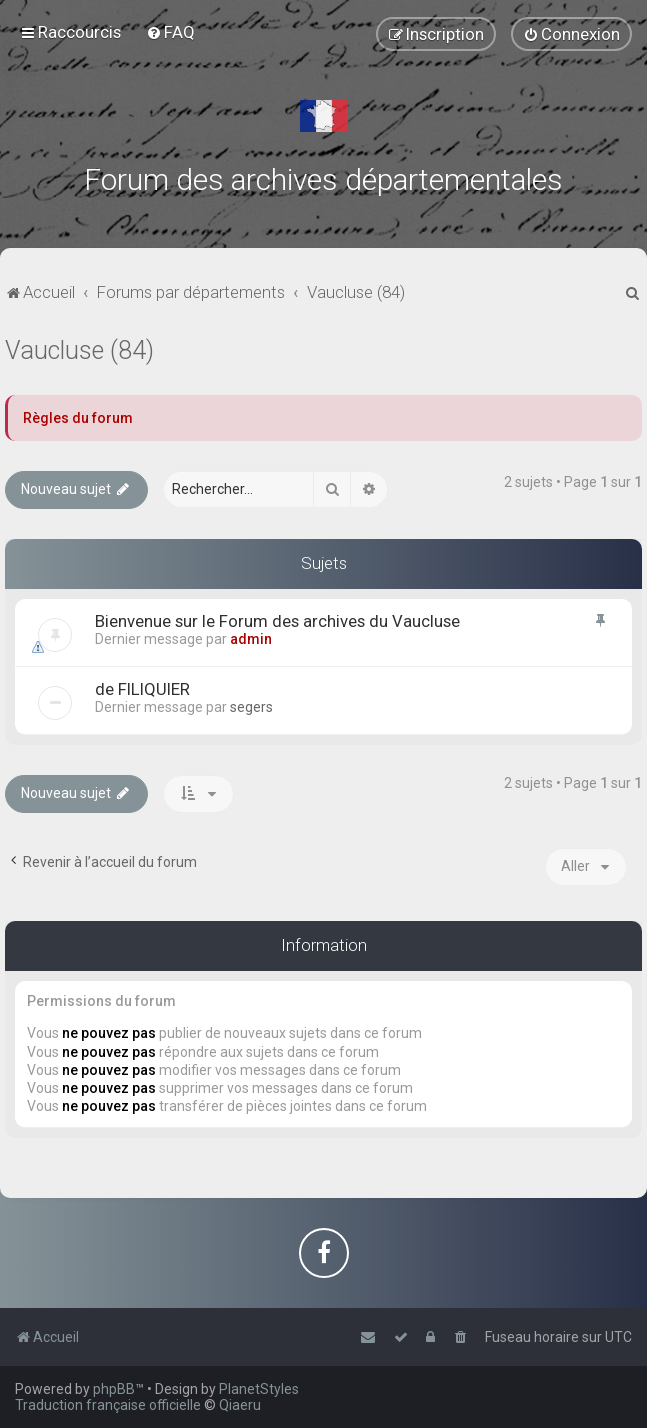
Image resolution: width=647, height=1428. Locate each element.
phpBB (114, 1389)
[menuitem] (170, 32)
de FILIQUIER (142, 689)
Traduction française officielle (108, 1405)
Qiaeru (240, 1405)
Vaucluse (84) (79, 350)
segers (251, 707)
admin (251, 639)
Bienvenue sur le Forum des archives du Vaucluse (277, 621)
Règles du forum (78, 418)
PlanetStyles (259, 1389)
